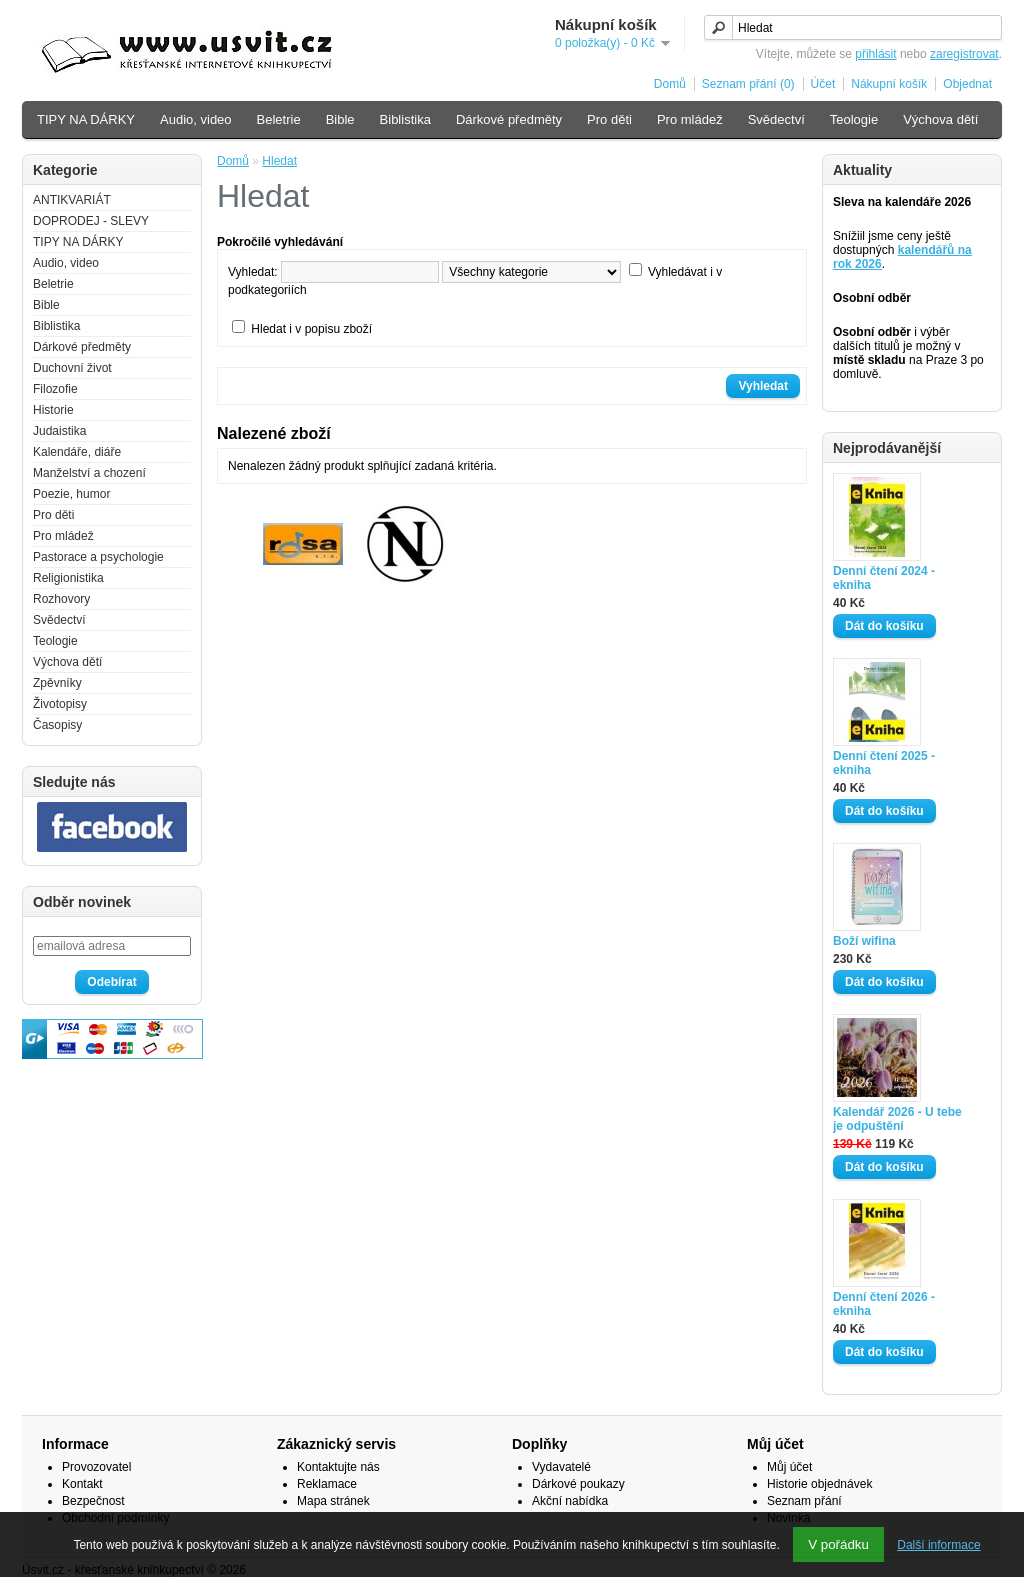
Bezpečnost (93, 1501)
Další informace (938, 1545)
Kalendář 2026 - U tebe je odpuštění (897, 1119)
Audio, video (196, 119)
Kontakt (82, 1484)
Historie (53, 410)
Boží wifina (864, 941)
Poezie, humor (71, 494)
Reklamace (327, 1484)
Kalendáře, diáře (77, 452)
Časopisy (57, 725)
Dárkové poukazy (578, 1484)
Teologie (854, 119)
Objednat (967, 84)
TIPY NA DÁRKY (86, 119)
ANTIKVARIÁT (72, 200)
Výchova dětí (940, 119)
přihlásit (875, 54)
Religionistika (68, 578)
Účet (823, 84)
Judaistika (59, 431)
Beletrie (279, 119)
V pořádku (838, 1544)
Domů (670, 84)
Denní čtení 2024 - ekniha (884, 578)
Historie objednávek (819, 1484)
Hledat (279, 161)
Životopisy (60, 704)
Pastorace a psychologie (98, 557)
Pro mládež (690, 119)
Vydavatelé (561, 1467)
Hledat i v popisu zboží (311, 329)
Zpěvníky (57, 683)
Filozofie (55, 389)
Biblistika (405, 119)
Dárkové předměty (509, 119)
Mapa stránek (333, 1501)
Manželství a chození (89, 473)
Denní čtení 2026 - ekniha (884, 1304)
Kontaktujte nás (338, 1467)
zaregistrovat (964, 54)
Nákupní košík (889, 84)
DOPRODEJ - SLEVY (91, 221)
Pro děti (609, 119)
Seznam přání (804, 1501)
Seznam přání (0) (748, 84)
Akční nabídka (570, 1501)
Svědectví (776, 119)
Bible (340, 119)
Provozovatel (96, 1467)
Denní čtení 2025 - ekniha (884, 763)
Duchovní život (72, 368)
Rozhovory (61, 599)
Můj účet (789, 1467)
